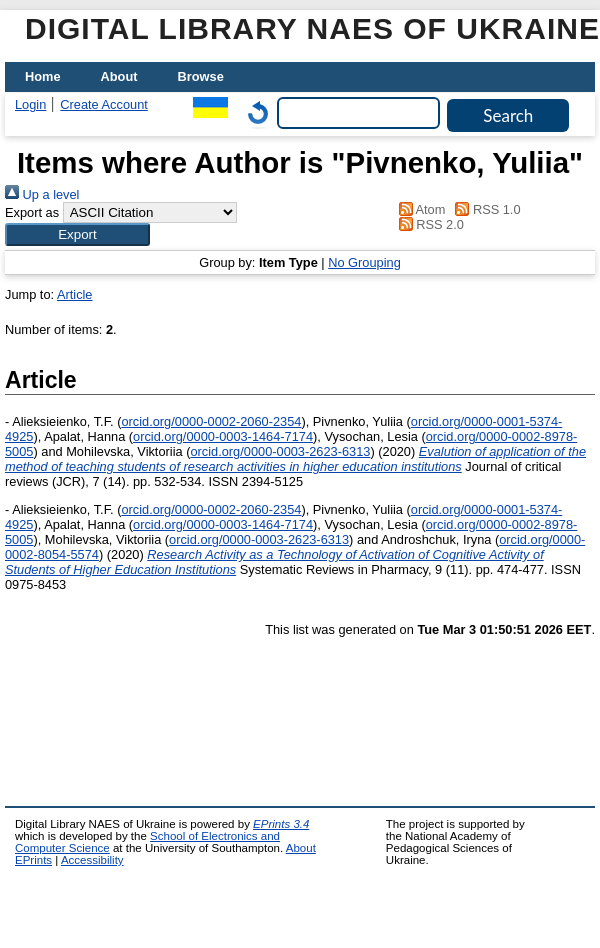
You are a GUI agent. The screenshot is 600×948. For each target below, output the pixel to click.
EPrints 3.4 (281, 824)
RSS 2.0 (428, 224)
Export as (32, 212)
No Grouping (364, 262)
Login (30, 104)
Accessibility (92, 860)
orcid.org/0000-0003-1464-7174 (223, 436)
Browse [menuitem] (201, 76)
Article (75, 294)
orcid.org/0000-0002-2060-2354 (211, 421)
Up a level (42, 194)
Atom (418, 209)
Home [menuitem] (43, 76)
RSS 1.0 (485, 209)
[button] (77, 234)
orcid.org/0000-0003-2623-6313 (280, 451)
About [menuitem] (119, 76)
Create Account (104, 104)
